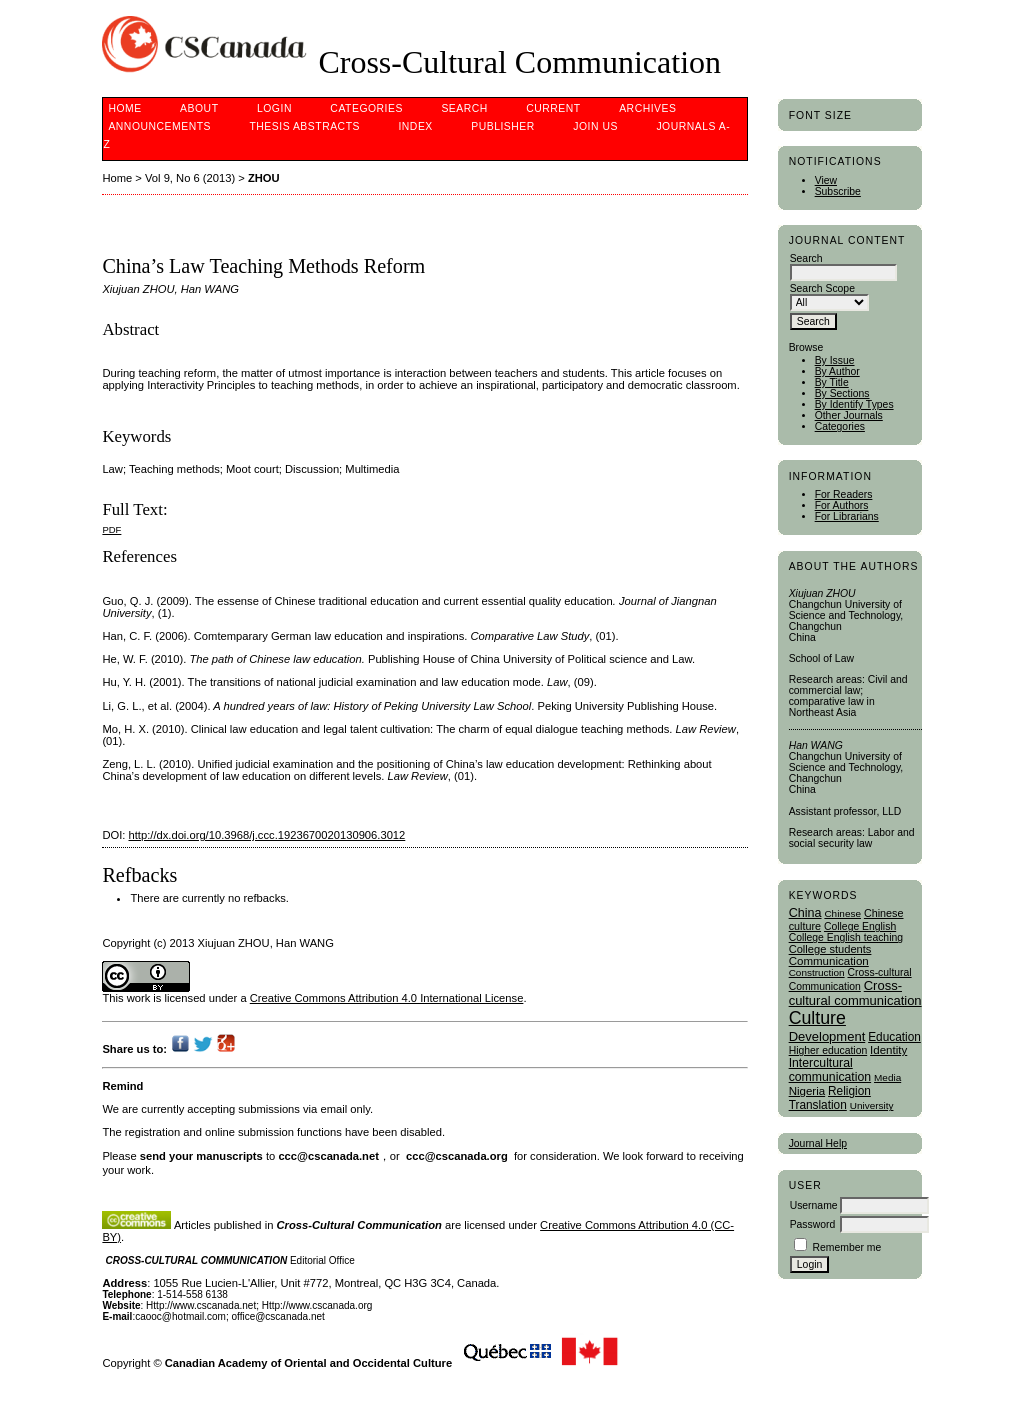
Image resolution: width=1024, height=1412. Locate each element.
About (199, 108)
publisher (503, 126)
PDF (111, 529)
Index (415, 126)
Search (464, 108)
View (826, 180)
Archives (647, 108)
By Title (832, 382)
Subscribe (838, 191)
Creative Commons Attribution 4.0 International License (387, 998)
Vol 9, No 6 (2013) (190, 178)
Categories (840, 426)
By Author (837, 371)
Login (274, 108)
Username (814, 1205)
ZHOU (264, 178)
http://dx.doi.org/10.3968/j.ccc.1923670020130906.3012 (267, 835)
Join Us (595, 126)
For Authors (842, 505)
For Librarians (847, 516)
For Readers (844, 494)
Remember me (847, 1247)
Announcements (159, 126)
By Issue (835, 360)
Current (553, 108)
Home (124, 108)
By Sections (842, 393)
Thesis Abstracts (304, 126)
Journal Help (818, 1143)
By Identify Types (854, 404)
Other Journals (849, 415)
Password (813, 1224)
